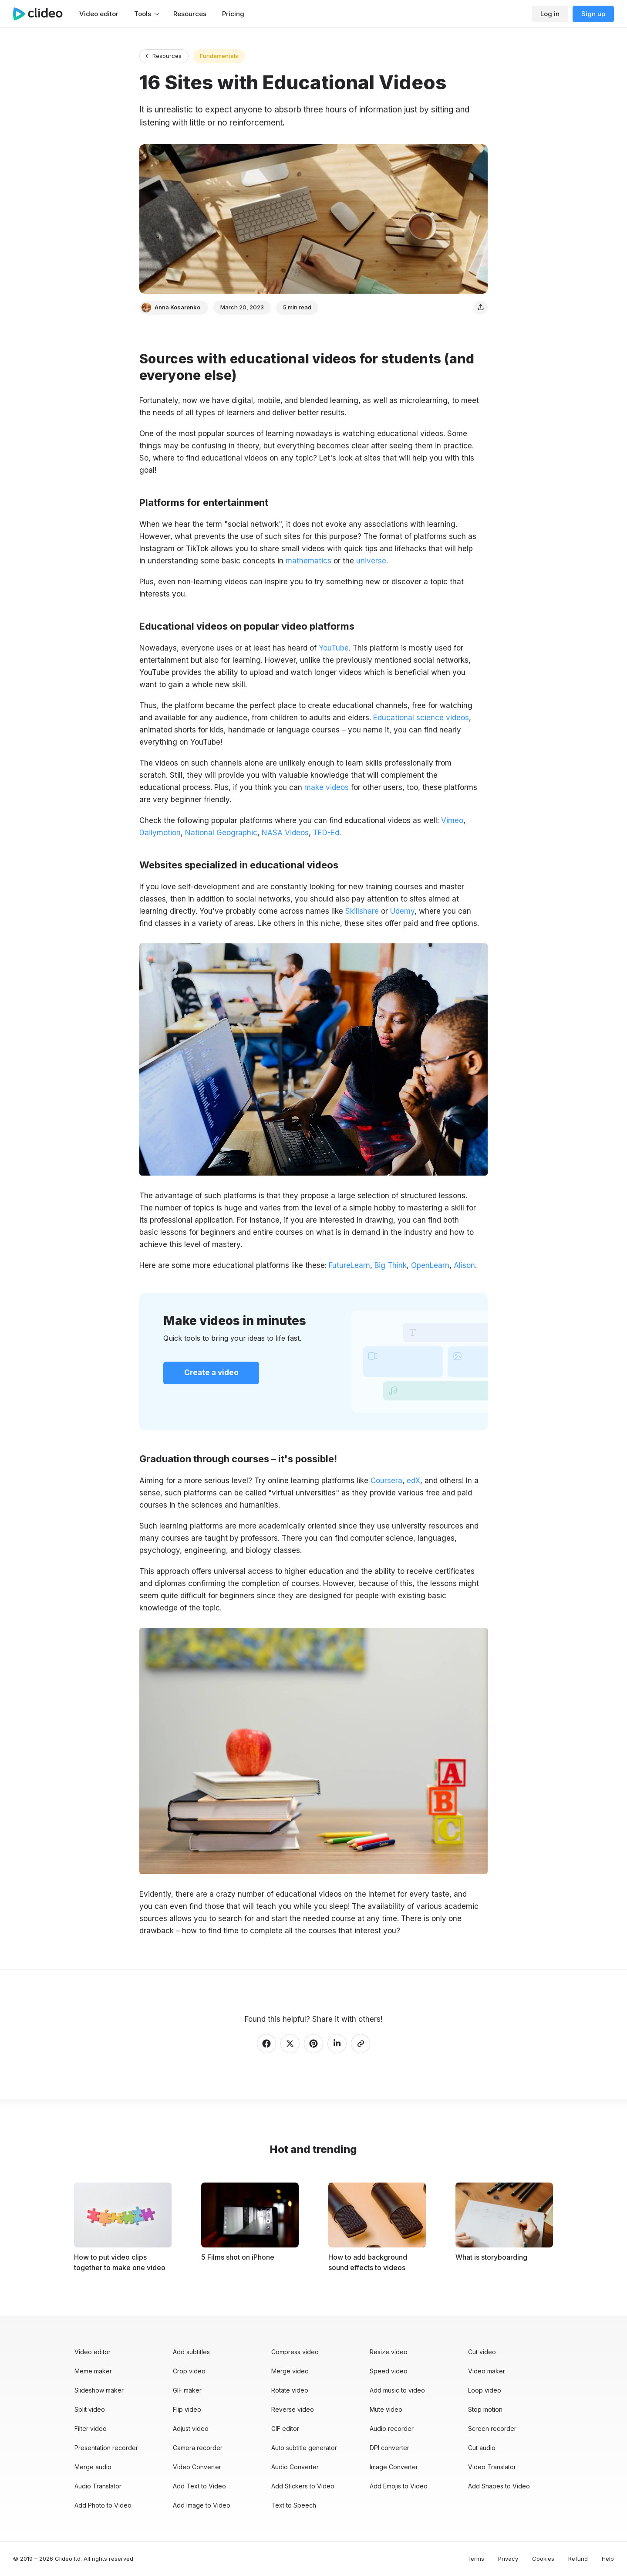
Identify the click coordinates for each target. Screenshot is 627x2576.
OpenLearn (430, 1265)
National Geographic (221, 832)
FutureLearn (349, 1265)
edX (412, 1480)
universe (371, 560)
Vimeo (452, 820)
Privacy (508, 2558)
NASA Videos (285, 832)
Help (608, 2558)
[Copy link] (360, 2043)
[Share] (481, 308)
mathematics (308, 560)
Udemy (401, 911)
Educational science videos (421, 717)
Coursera (385, 1480)
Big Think (390, 1265)
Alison (464, 1265)
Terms (475, 2558)
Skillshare (361, 911)
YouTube (333, 648)
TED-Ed (326, 832)
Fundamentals (219, 55)
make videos (326, 787)
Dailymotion (160, 832)
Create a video (211, 1372)
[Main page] (42, 14)
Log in (550, 14)
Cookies (543, 2558)
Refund (578, 2558)
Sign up (593, 14)
